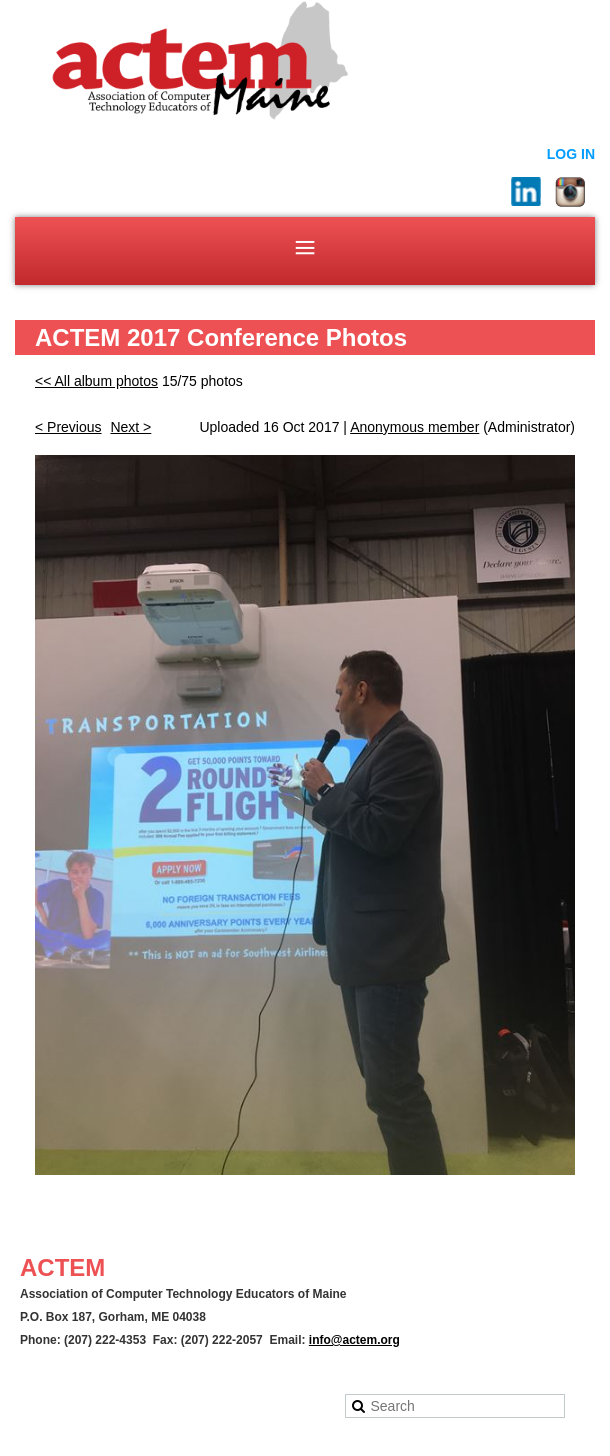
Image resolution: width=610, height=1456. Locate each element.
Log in (571, 154)
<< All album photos (96, 381)
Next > (130, 427)
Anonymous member (414, 427)
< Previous (68, 427)
